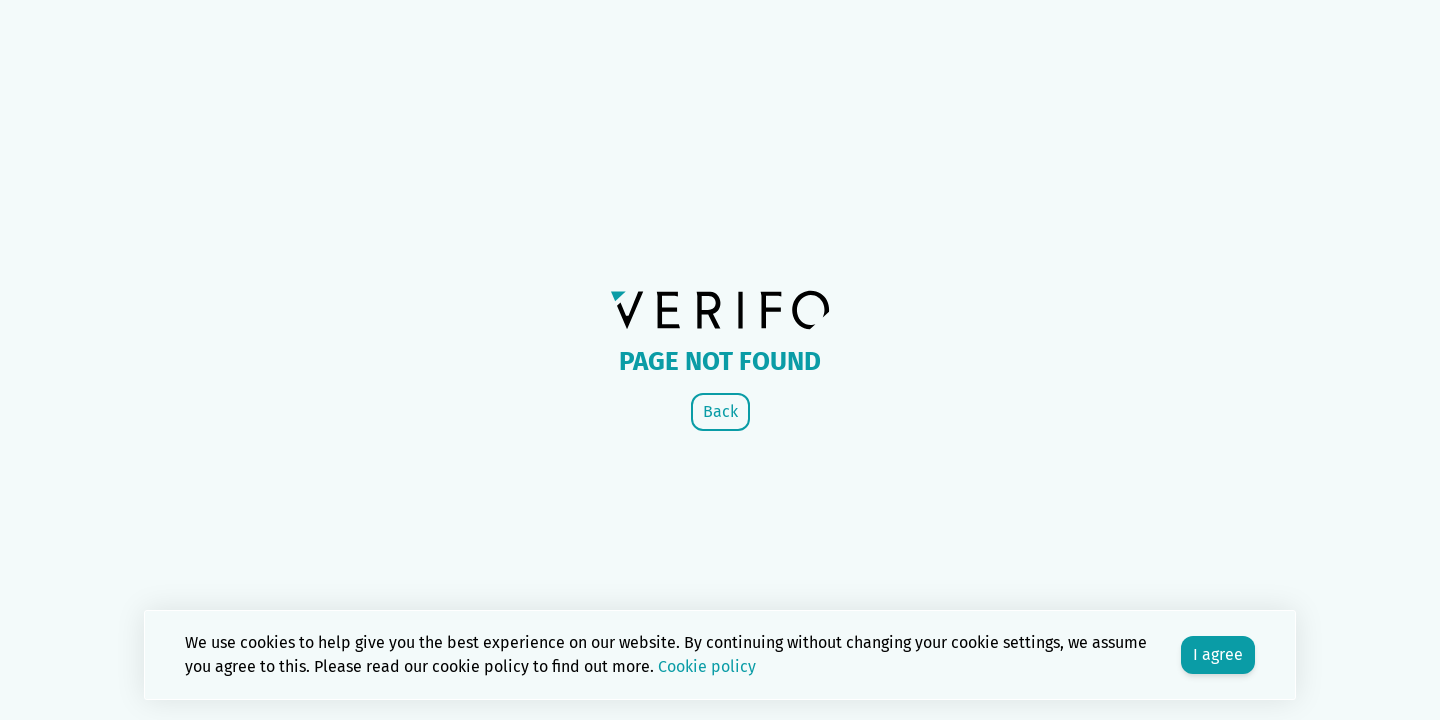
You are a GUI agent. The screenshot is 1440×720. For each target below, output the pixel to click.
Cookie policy (707, 666)
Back (720, 411)
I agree (1218, 654)
